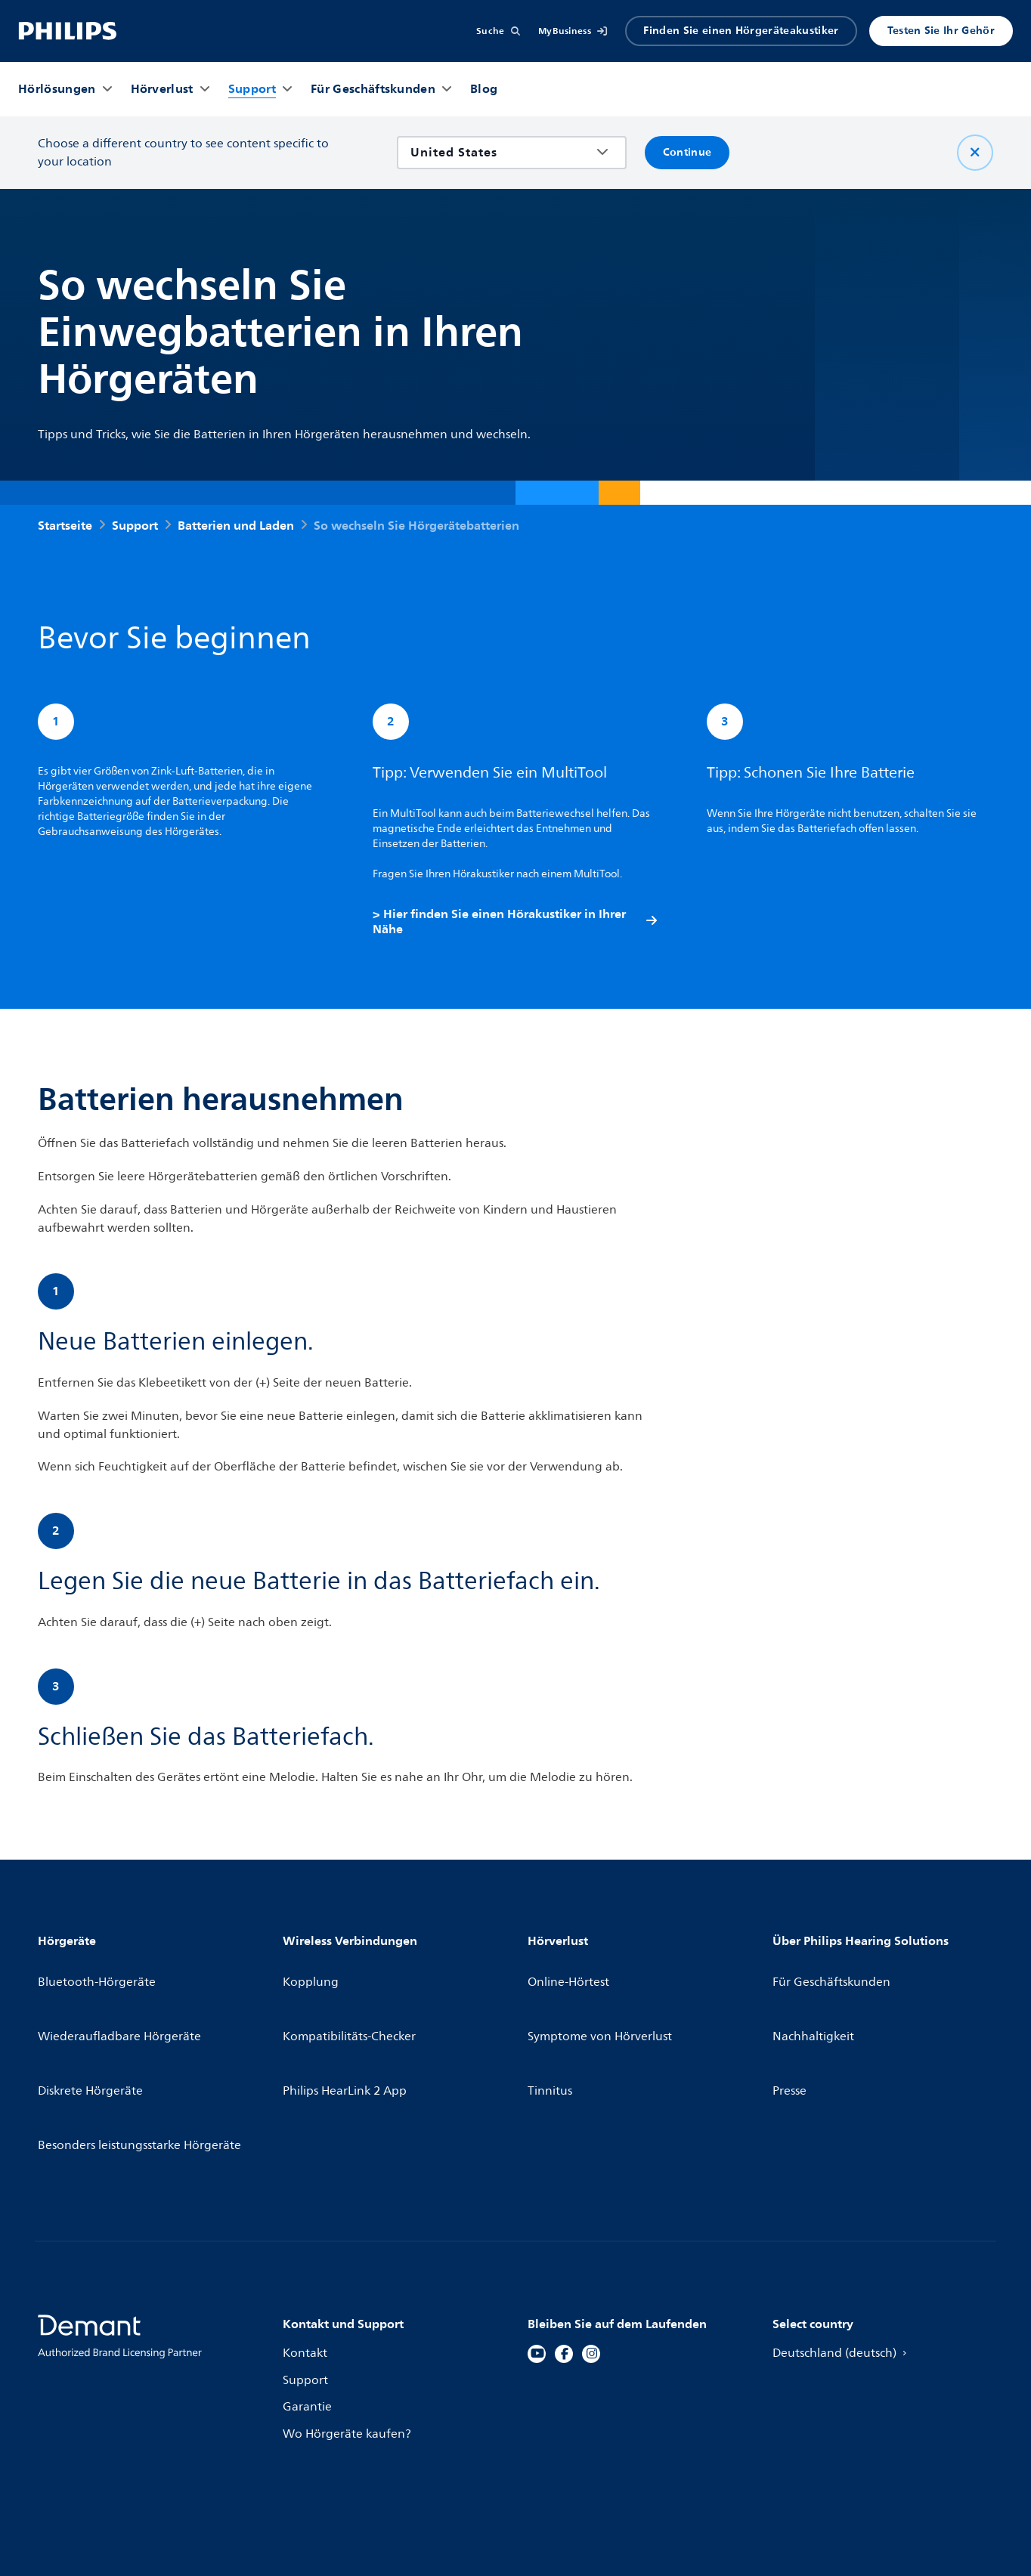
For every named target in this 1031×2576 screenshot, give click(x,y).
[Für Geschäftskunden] (373, 89)
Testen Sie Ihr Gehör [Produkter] (941, 30)
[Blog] (483, 89)
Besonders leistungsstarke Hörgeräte (143, 2055)
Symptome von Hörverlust (602, 2001)
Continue (687, 152)
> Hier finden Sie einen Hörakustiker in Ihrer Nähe (516, 924)
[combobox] (500, 153)
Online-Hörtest (570, 1974)
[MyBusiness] (573, 31)
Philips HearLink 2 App (347, 2028)
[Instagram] (591, 2250)
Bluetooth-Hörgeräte (99, 1974)
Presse (790, 2028)
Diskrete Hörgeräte (92, 2028)
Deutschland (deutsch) (844, 2250)
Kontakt (306, 2250)
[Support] (252, 89)
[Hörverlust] (162, 89)
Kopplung (312, 1974)
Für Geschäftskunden (833, 1974)
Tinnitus (551, 2028)
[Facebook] (564, 2250)
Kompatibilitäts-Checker (352, 2001)
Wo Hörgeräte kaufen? (349, 2331)
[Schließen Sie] (975, 153)
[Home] (67, 31)
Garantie (308, 2304)
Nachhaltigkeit (814, 2001)
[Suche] (498, 31)
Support (306, 2277)
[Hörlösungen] (57, 89)
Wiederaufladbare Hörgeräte (122, 2001)
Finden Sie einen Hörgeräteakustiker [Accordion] (740, 30)
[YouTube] (537, 2250)
